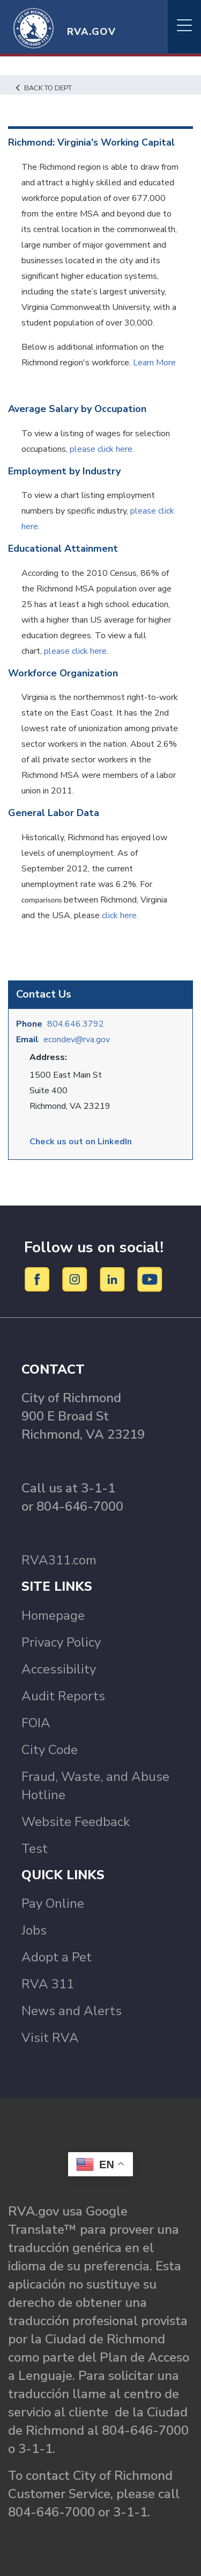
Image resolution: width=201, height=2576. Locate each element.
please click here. (103, 449)
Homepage (53, 1615)
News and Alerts (71, 2010)
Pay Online (52, 1903)
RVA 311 (47, 1984)
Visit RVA (50, 2037)
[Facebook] (39, 1278)
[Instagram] (76, 1278)
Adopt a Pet (56, 1957)
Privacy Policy (61, 1642)
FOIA (35, 1722)
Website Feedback (75, 1821)
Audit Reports (63, 1696)
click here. (120, 915)
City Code (49, 1749)
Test (34, 1848)
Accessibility (58, 1669)
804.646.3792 (75, 1024)
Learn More (154, 363)
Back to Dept (44, 88)
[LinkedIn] (114, 1278)
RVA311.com (58, 1560)
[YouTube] (150, 1278)
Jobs (34, 1930)
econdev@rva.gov (76, 1039)
